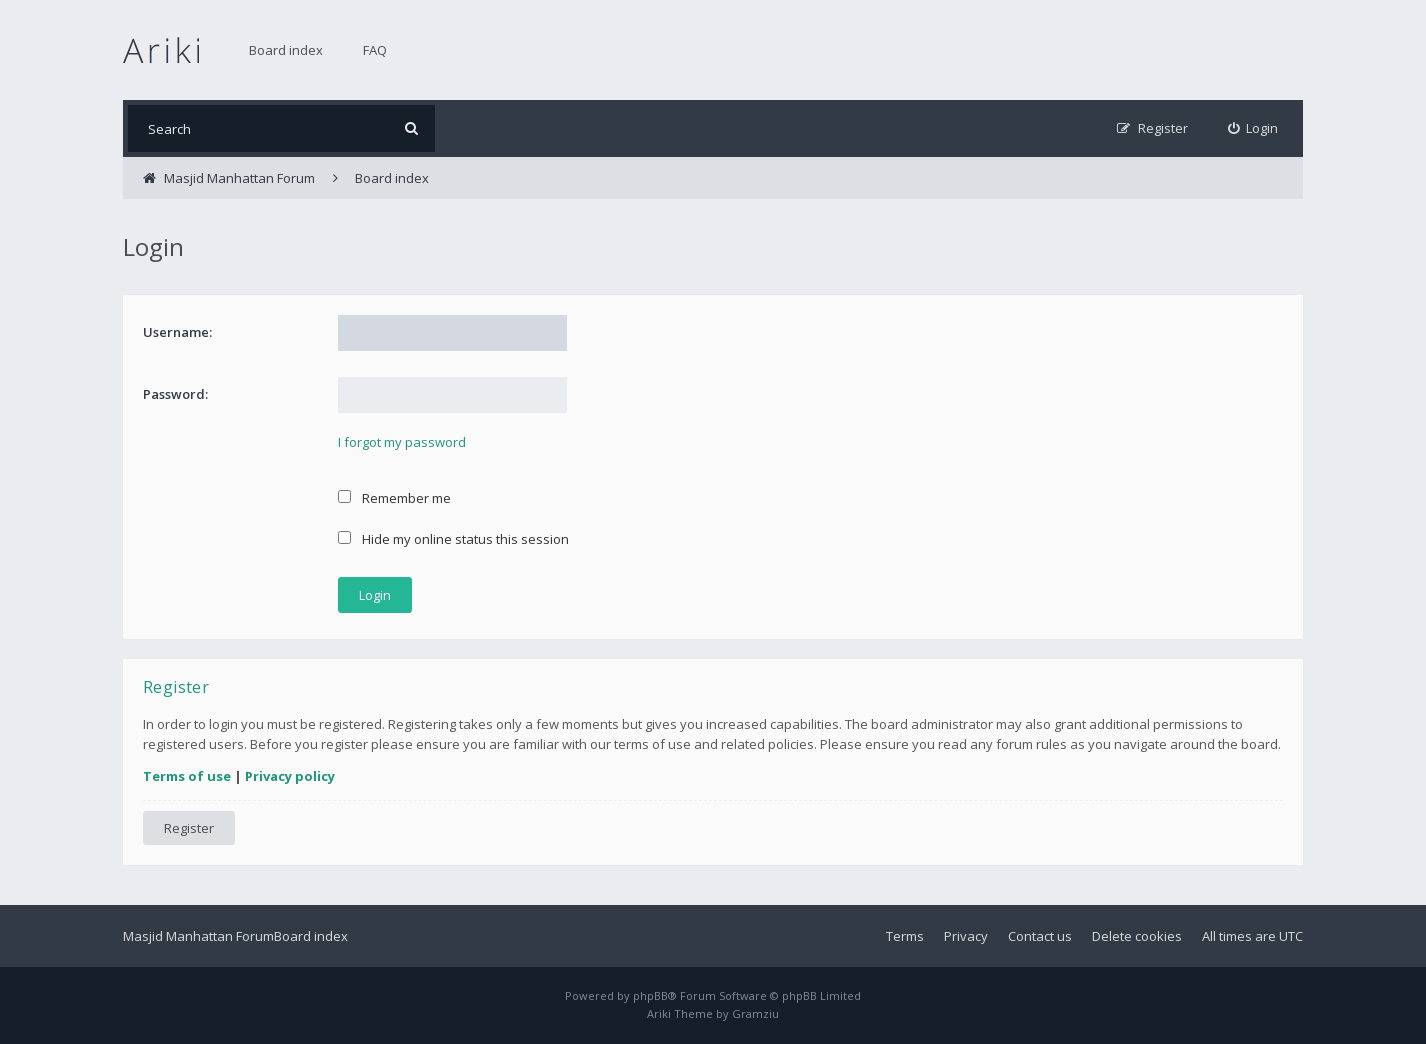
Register (189, 828)
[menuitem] (1253, 128)
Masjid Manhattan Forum (198, 936)
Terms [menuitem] (905, 936)
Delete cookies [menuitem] (1137, 936)
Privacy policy (290, 776)
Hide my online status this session (453, 539)
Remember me (394, 498)
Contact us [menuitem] (1040, 936)
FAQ (375, 50)
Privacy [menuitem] (966, 936)
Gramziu (755, 1013)
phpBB (650, 995)
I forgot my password (402, 442)
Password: (175, 394)
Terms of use (187, 776)
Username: (177, 332)
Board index (286, 50)
